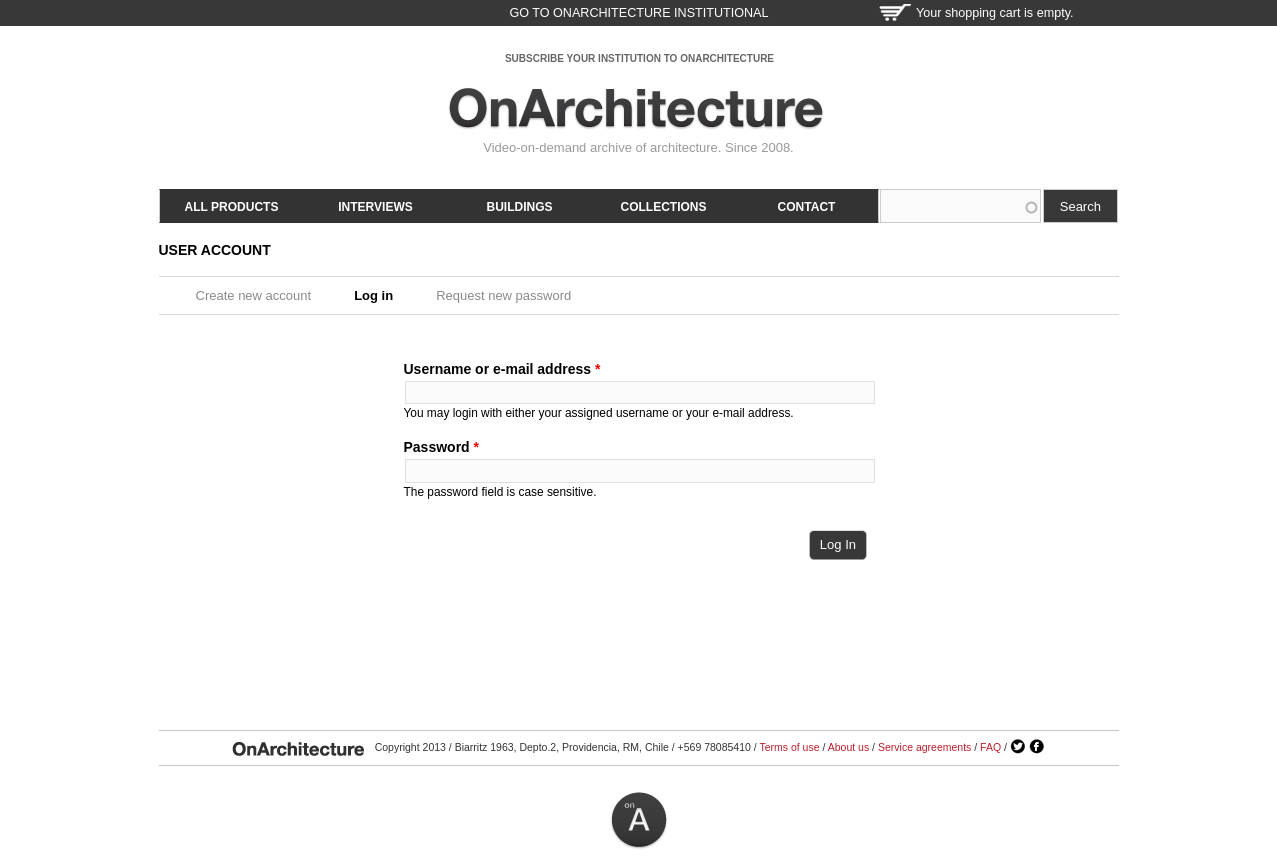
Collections (664, 207)
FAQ (990, 747)
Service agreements (924, 747)
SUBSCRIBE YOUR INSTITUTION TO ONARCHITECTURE (639, 58)
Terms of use (789, 747)
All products (232, 207)
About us (848, 747)
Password (441, 447)
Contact (807, 207)
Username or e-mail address (502, 369)
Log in (380, 295)
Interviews (375, 207)
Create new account (254, 295)
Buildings (520, 207)
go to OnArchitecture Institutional (638, 13)
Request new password (503, 295)
